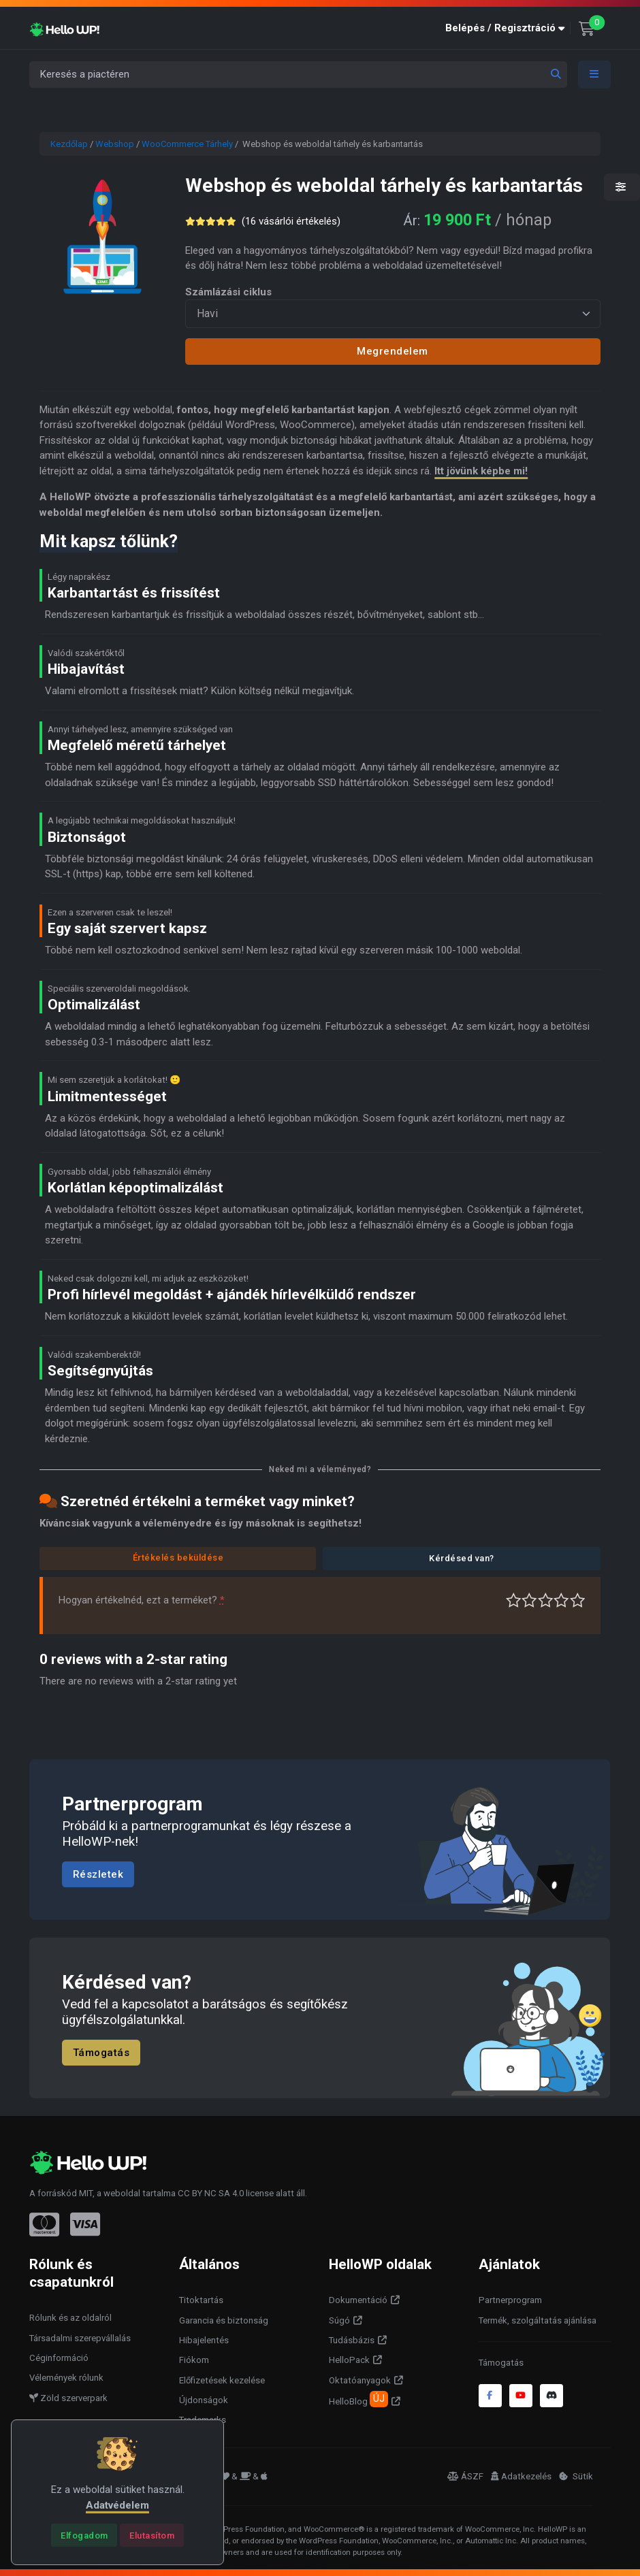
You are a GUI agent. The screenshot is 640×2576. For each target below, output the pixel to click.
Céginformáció (59, 2358)
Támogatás (101, 2053)
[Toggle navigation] (594, 74)
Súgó (339, 2320)
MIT (86, 2193)
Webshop (114, 144)
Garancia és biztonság (223, 2320)
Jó (561, 1600)
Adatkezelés (521, 2476)
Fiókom (194, 2360)
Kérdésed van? (461, 1558)
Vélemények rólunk (66, 2378)
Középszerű (529, 1600)
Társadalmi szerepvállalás (80, 2338)
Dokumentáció (358, 2300)
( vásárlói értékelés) (291, 221)
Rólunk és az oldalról (70, 2318)
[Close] (84, 2535)
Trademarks (202, 2420)
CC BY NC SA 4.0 (211, 2193)
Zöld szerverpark (68, 2398)
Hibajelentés (204, 2340)
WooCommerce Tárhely (187, 144)
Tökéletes (578, 1600)
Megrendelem (392, 351)
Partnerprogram (510, 2300)
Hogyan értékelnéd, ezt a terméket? (142, 1600)
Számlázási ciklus (228, 292)
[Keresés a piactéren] (298, 74)
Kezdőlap (69, 144)
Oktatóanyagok (360, 2380)
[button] (508, 28)
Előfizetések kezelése (222, 2380)
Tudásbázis (351, 2340)
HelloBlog (358, 2399)
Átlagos (546, 1600)
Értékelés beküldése (178, 1557)
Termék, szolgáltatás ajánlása (537, 2320)
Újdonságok (203, 2400)
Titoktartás (201, 2300)
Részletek (98, 1874)
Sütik (576, 2476)
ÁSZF (465, 2476)
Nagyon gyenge (514, 1600)
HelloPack (349, 2360)
